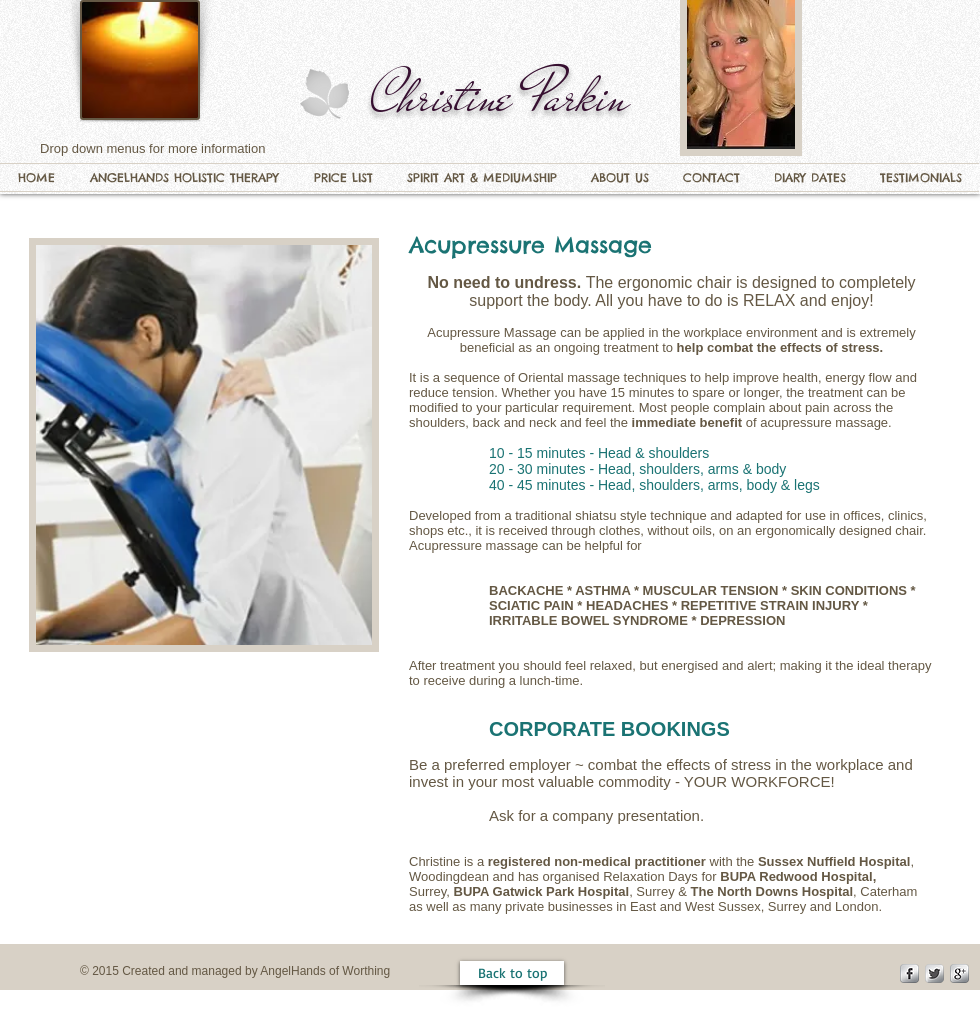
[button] (184, 177)
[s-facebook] (909, 973)
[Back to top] (512, 973)
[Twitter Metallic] (934, 973)
